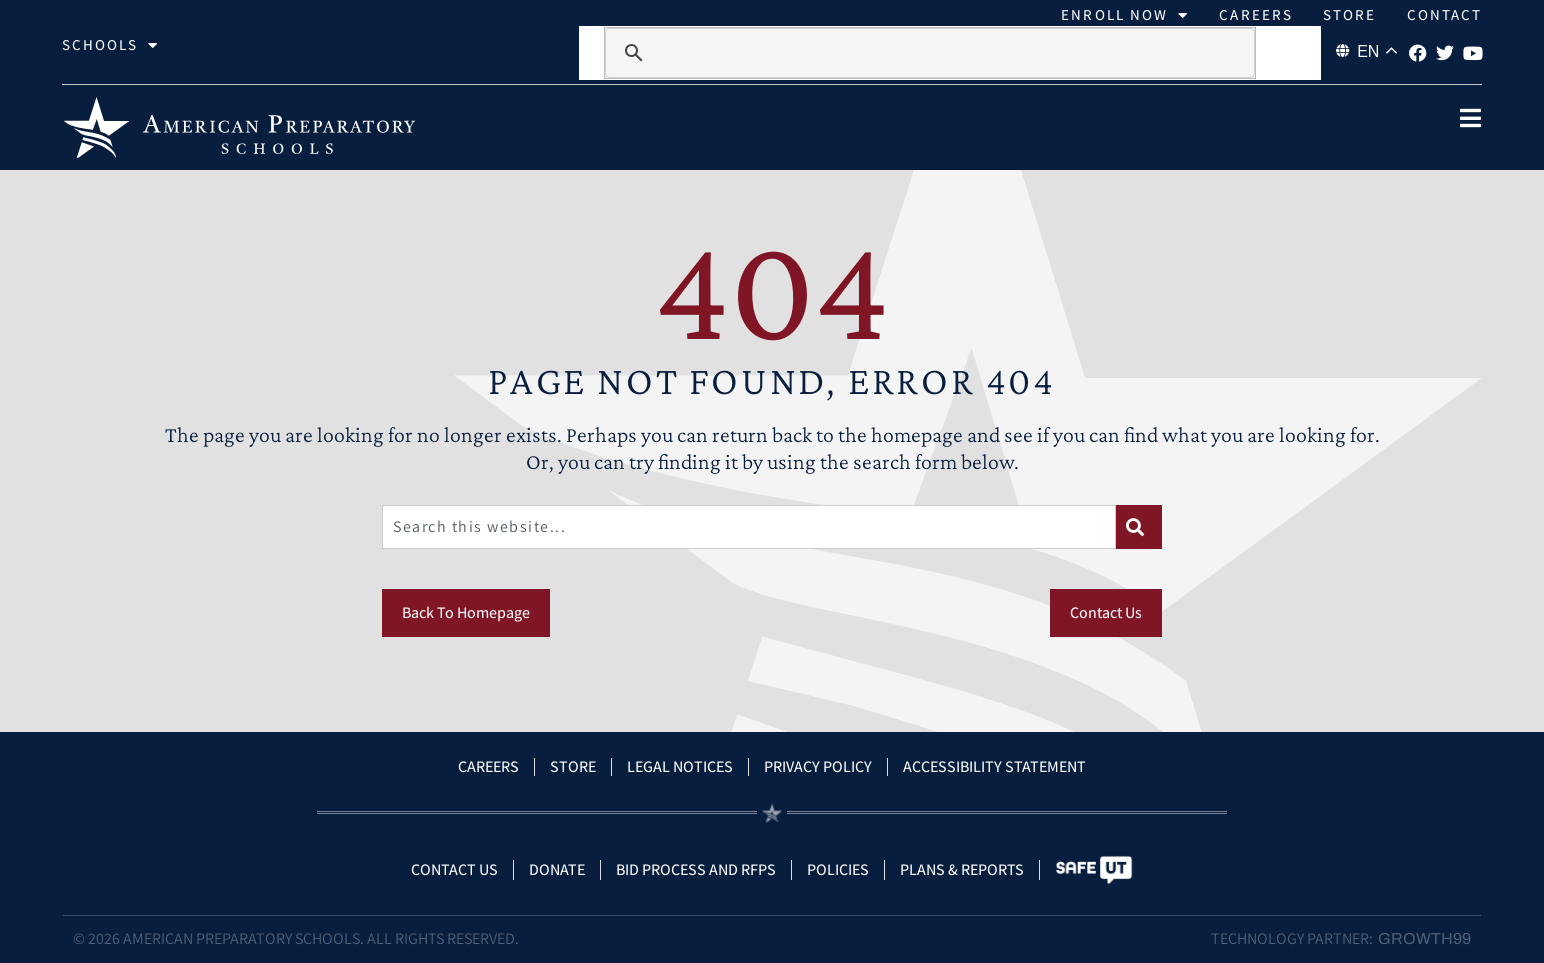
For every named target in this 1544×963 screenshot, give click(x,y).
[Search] (1139, 527)
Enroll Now (1125, 15)
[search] (929, 53)
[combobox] (749, 527)
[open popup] (1470, 118)
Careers (1256, 14)
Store (1350, 14)
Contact (1445, 14)
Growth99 (1424, 938)
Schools (111, 45)
